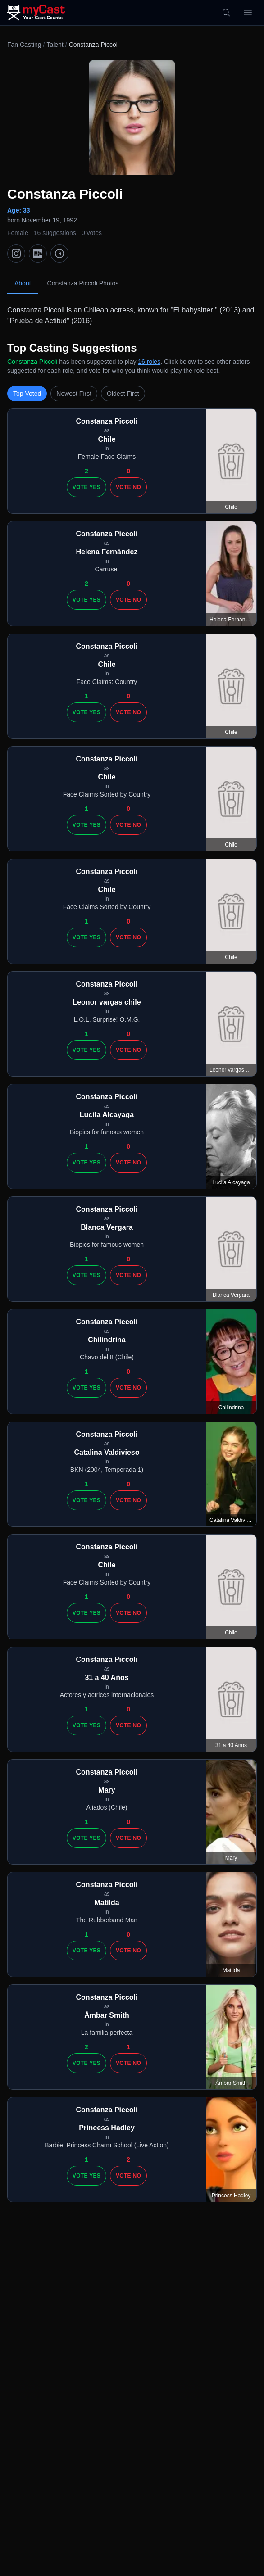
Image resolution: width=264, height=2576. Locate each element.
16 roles (149, 361)
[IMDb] (38, 253)
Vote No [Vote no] (128, 487)
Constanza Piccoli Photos (83, 283)
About (22, 283)
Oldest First (123, 393)
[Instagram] (16, 253)
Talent (54, 44)
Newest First (73, 393)
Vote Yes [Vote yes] (86, 487)
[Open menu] (248, 13)
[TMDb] (59, 253)
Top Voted (27, 393)
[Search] (226, 13)
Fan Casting (24, 44)
